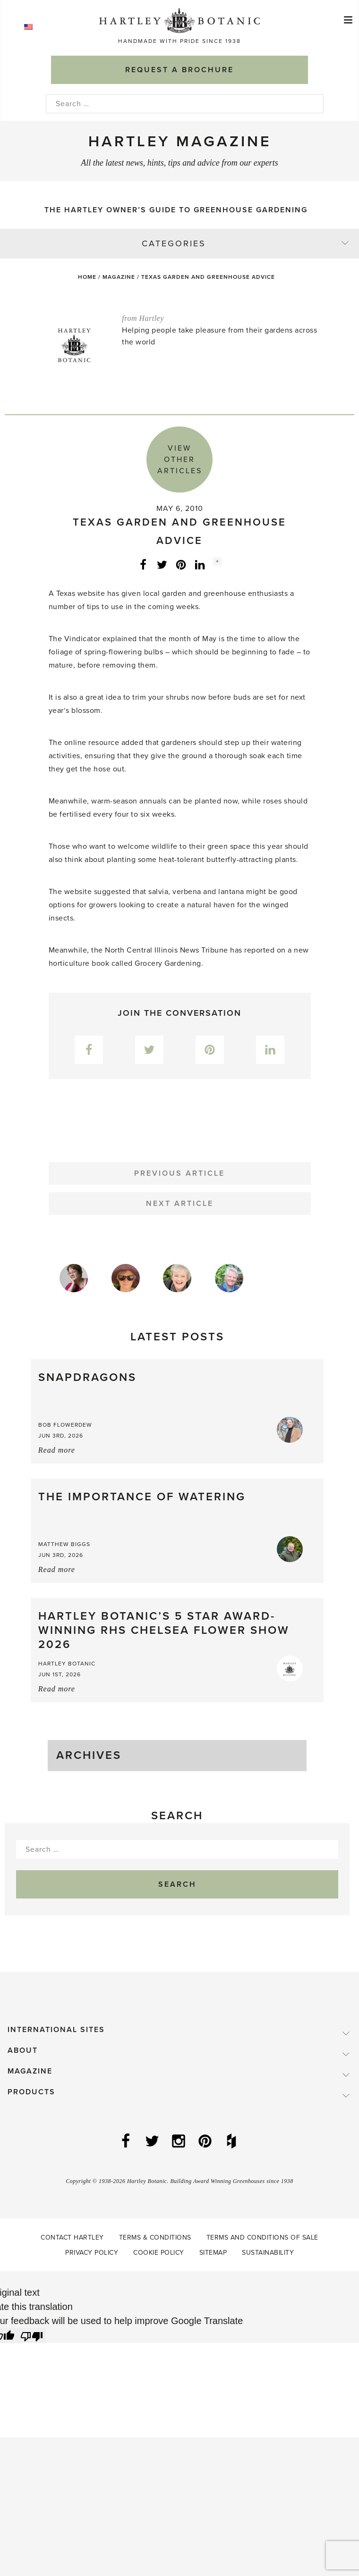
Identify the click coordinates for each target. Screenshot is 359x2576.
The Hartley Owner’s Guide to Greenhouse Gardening (176, 210)
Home (87, 277)
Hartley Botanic (66, 1663)
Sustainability (268, 2253)
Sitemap (213, 2253)
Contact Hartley (72, 2237)
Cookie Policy (158, 2253)
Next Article (180, 1203)
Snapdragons (87, 1377)
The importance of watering (142, 1497)
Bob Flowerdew (65, 1425)
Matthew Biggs (64, 1544)
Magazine (119, 277)
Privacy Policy (91, 2253)
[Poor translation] (31, 2335)
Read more (56, 1450)
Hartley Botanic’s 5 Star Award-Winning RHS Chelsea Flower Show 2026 (164, 1630)
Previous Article (179, 1173)
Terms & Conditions (155, 2237)
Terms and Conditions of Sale (262, 2237)
